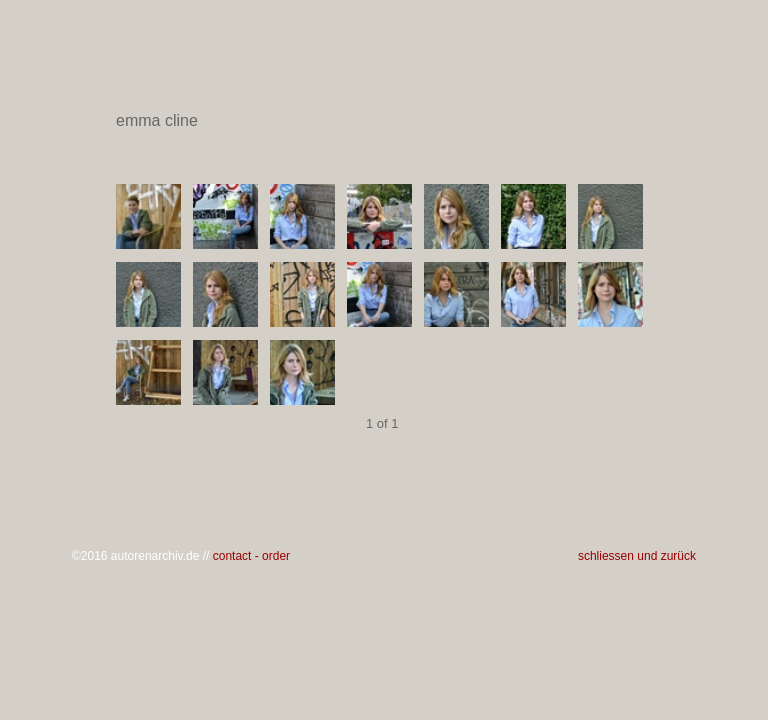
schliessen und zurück (637, 556)
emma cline (382, 121)
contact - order (251, 556)
